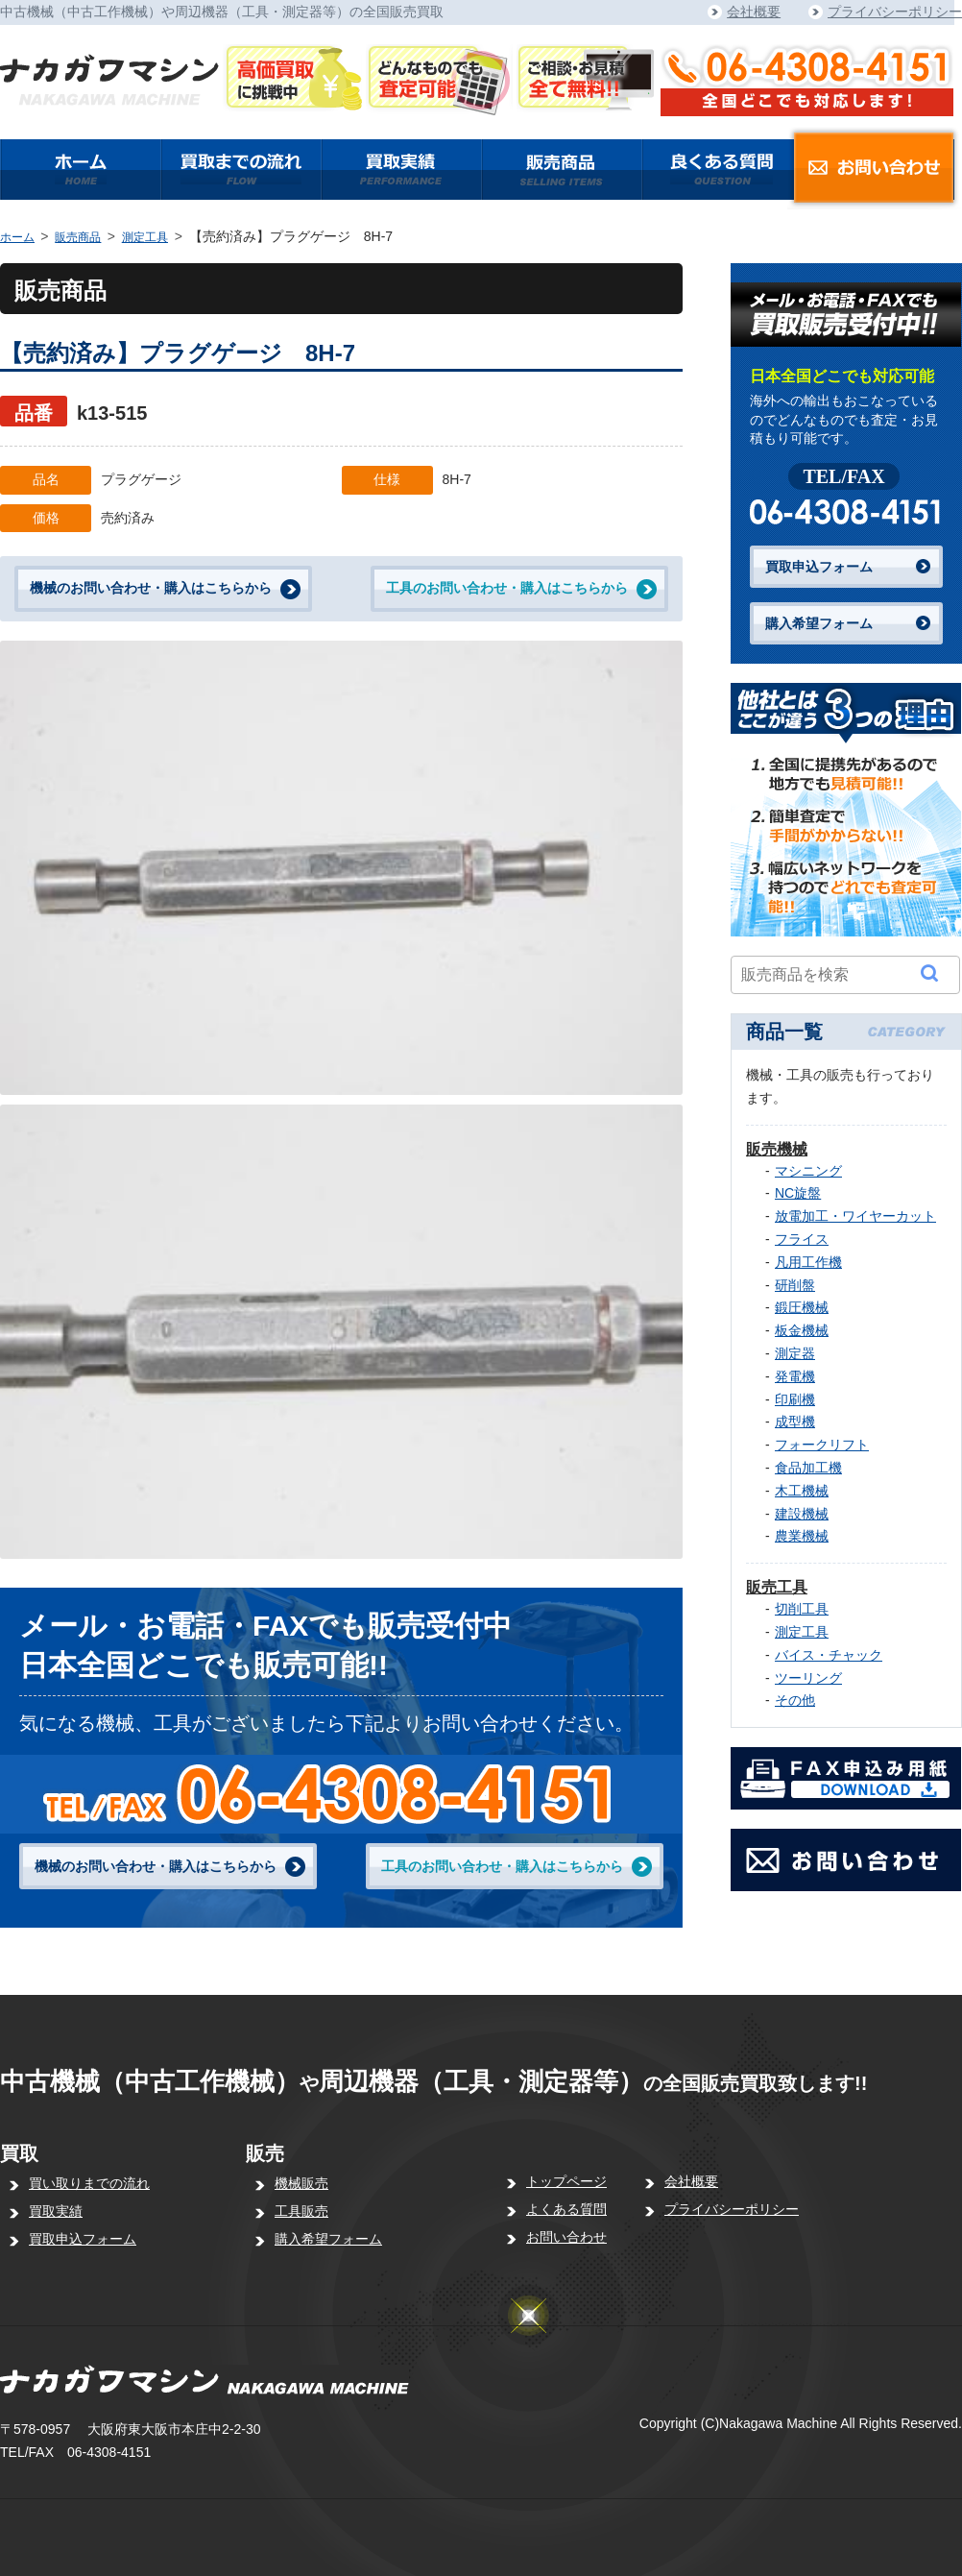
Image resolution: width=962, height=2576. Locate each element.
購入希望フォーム (819, 623)
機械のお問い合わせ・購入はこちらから (151, 587)
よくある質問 (566, 2209)
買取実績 (56, 2211)
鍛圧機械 (802, 1307)
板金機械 (802, 1330)
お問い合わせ (566, 2237)
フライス (802, 1239)
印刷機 (795, 1399)
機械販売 (301, 2183)
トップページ (566, 2181)
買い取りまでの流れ (89, 2183)
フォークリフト (822, 1444)
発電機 (795, 1376)
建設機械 (802, 1513)
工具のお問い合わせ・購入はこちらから (507, 587)
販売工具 (776, 1587)
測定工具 (145, 237)
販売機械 (776, 1149)
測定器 (795, 1353)
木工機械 (802, 1490)
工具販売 (301, 2211)
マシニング (808, 1171)
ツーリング (808, 1678)
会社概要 (754, 11)
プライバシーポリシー (895, 11)
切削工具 (802, 1608)
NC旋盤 (798, 1193)
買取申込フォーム (819, 566)
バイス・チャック (828, 1655)
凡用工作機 (808, 1262)
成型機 (795, 1421)
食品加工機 (808, 1467)
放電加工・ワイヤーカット (855, 1216)
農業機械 (802, 1535)
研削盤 (795, 1285)
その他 (795, 1700)
